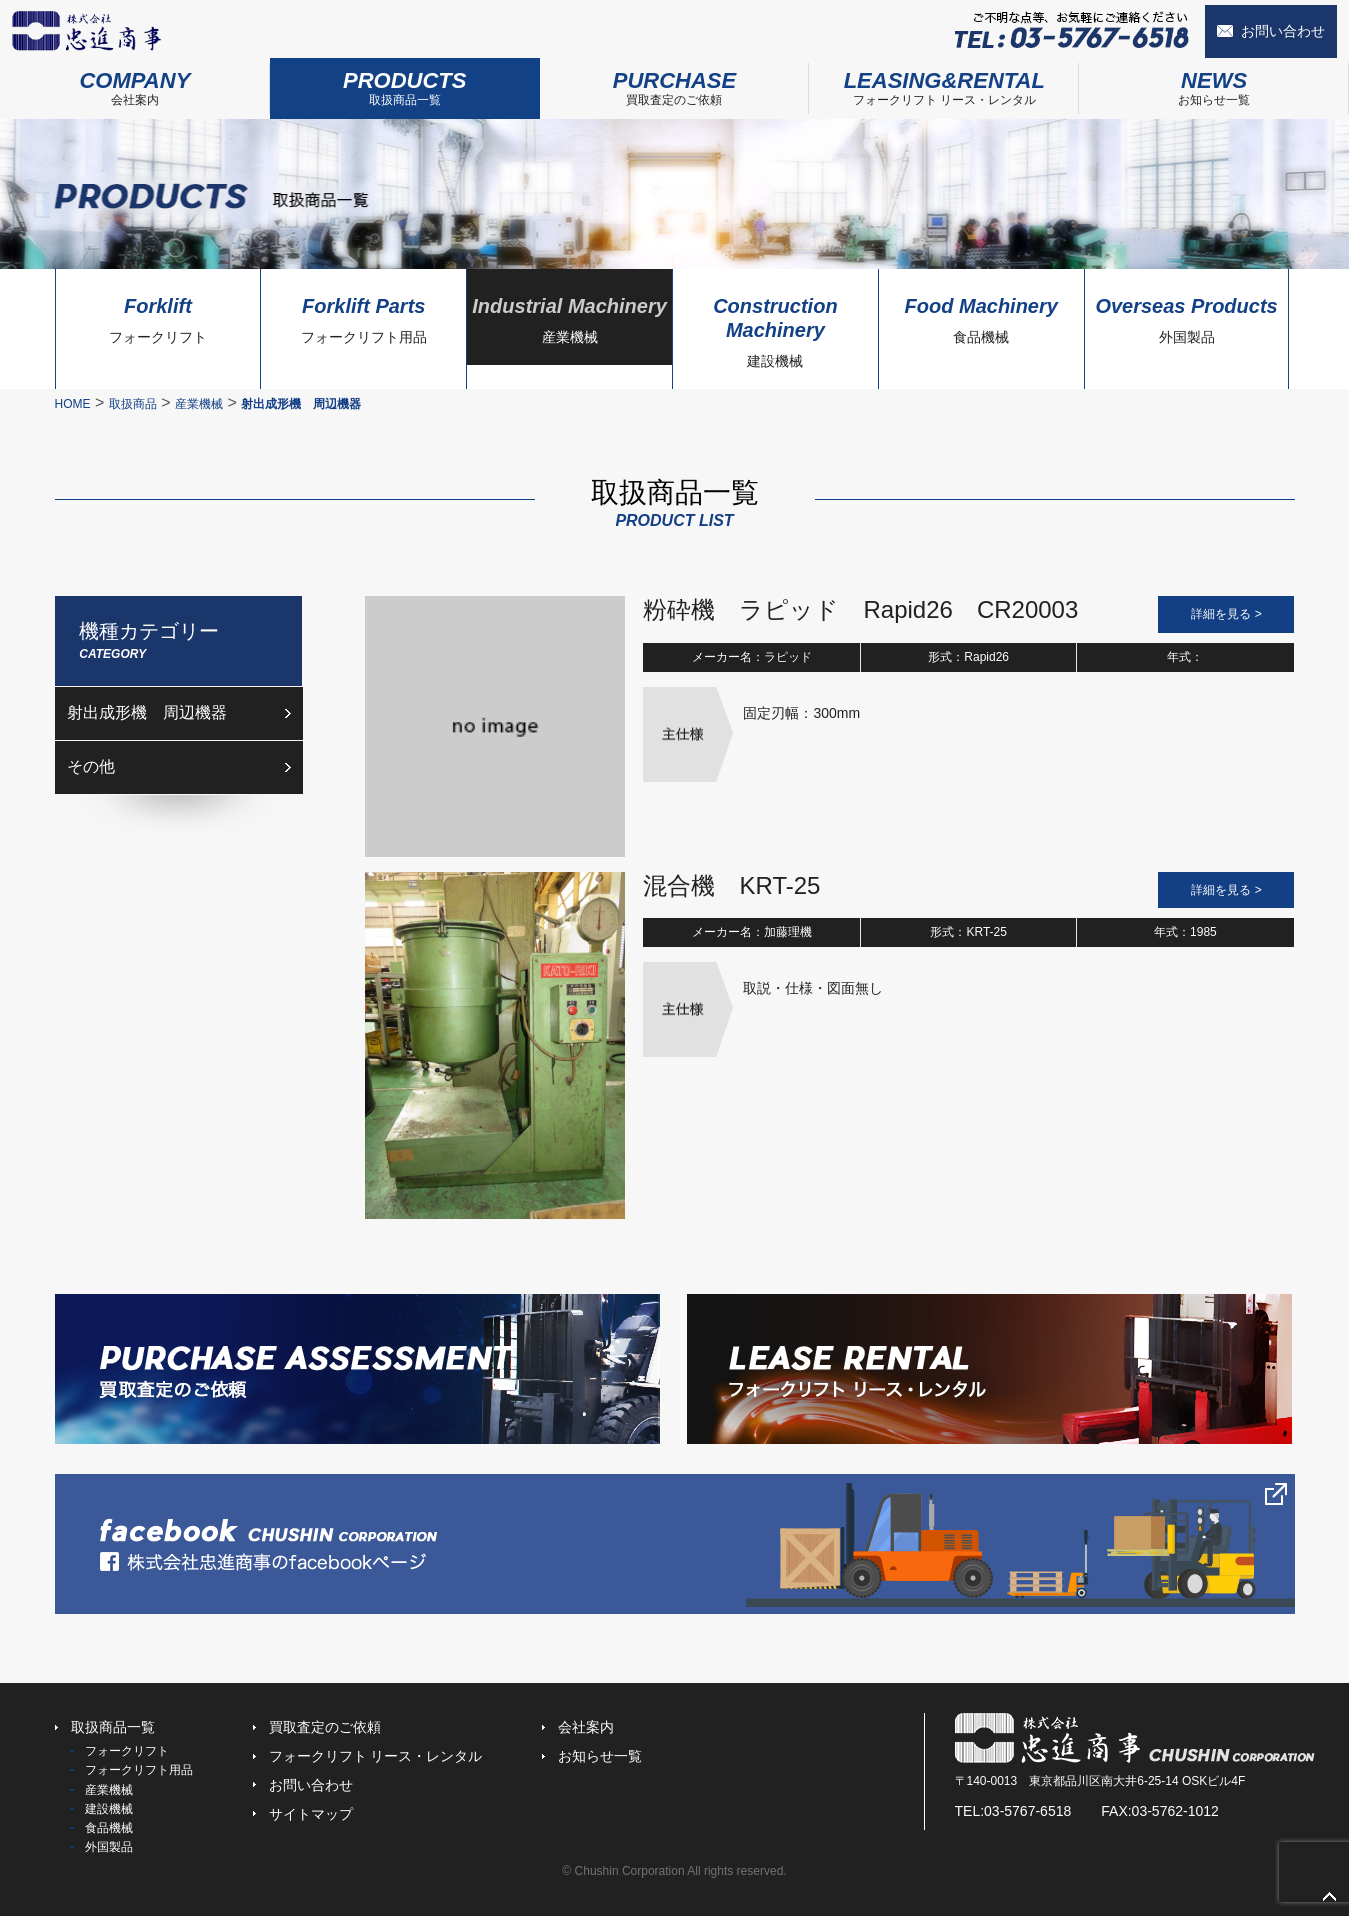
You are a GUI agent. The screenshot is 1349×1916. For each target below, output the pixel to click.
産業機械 (569, 314)
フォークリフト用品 (363, 314)
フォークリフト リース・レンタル (944, 82)
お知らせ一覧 (1214, 82)
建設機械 (775, 326)
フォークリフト (158, 314)
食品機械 (981, 314)
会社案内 (135, 82)
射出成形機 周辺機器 (147, 712)
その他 (91, 766)
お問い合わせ (1283, 31)
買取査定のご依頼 (675, 82)
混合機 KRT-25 (731, 885)
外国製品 (1187, 314)
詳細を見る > (1226, 614)
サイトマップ (311, 1814)
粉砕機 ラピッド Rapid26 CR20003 (860, 609)
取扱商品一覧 (405, 82)
